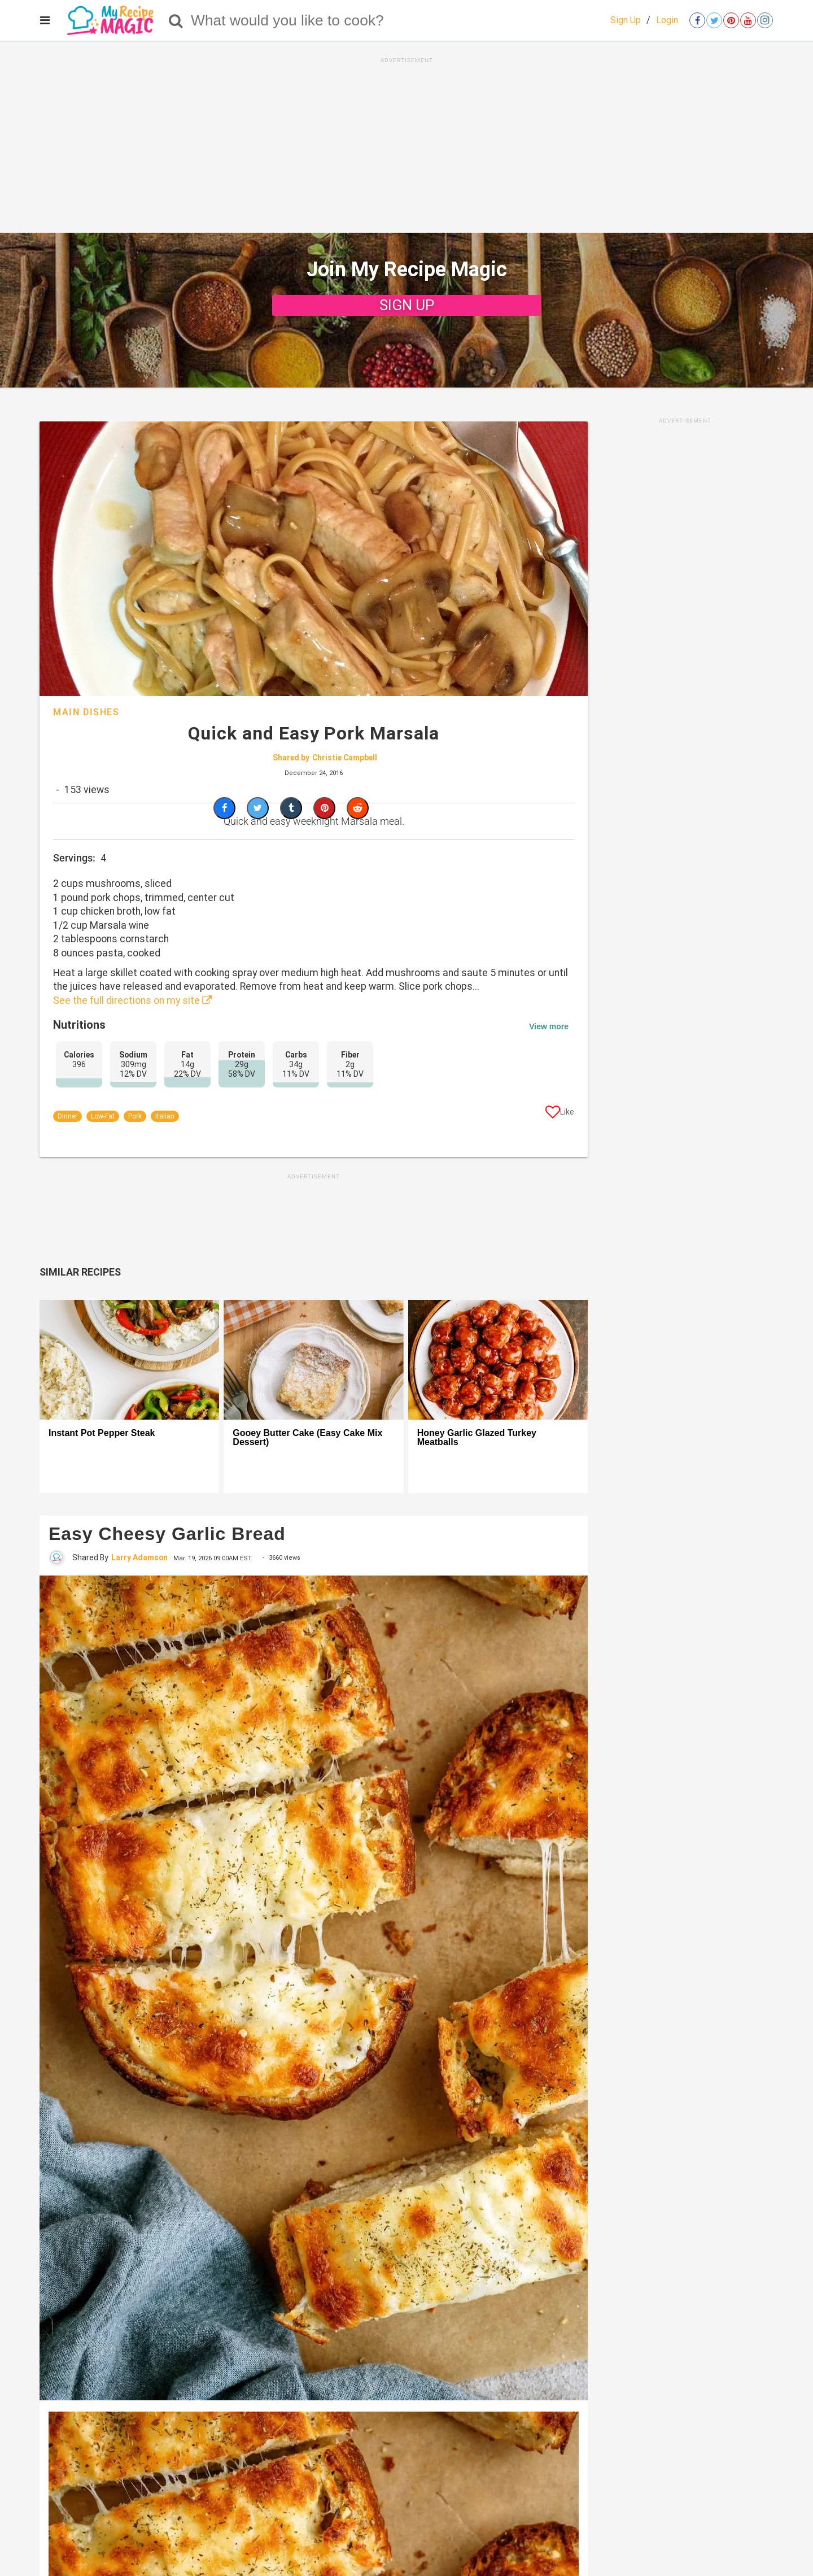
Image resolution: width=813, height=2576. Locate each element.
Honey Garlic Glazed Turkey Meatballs (476, 1438)
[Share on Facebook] (224, 808)
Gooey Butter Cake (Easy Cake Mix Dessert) (307, 1438)
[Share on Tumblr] (291, 808)
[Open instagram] (765, 20)
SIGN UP (406, 305)
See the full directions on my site (132, 1000)
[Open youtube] (748, 20)
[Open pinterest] (731, 20)
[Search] (175, 20)
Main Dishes (86, 712)
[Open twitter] (714, 20)
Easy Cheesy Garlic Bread (167, 1534)
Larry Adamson (139, 1557)
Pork (135, 1116)
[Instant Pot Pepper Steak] (129, 1360)
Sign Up (625, 20)
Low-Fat (103, 1116)
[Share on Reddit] (358, 808)
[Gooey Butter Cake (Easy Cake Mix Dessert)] (313, 1360)
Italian (164, 1116)
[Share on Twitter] (258, 808)
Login (667, 20)
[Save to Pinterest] (324, 808)
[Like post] (559, 1114)
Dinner (67, 1116)
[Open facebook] (697, 20)
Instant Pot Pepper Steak (102, 1433)
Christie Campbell (344, 757)
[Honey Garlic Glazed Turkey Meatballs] (498, 1360)
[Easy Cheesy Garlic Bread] (314, 1988)
